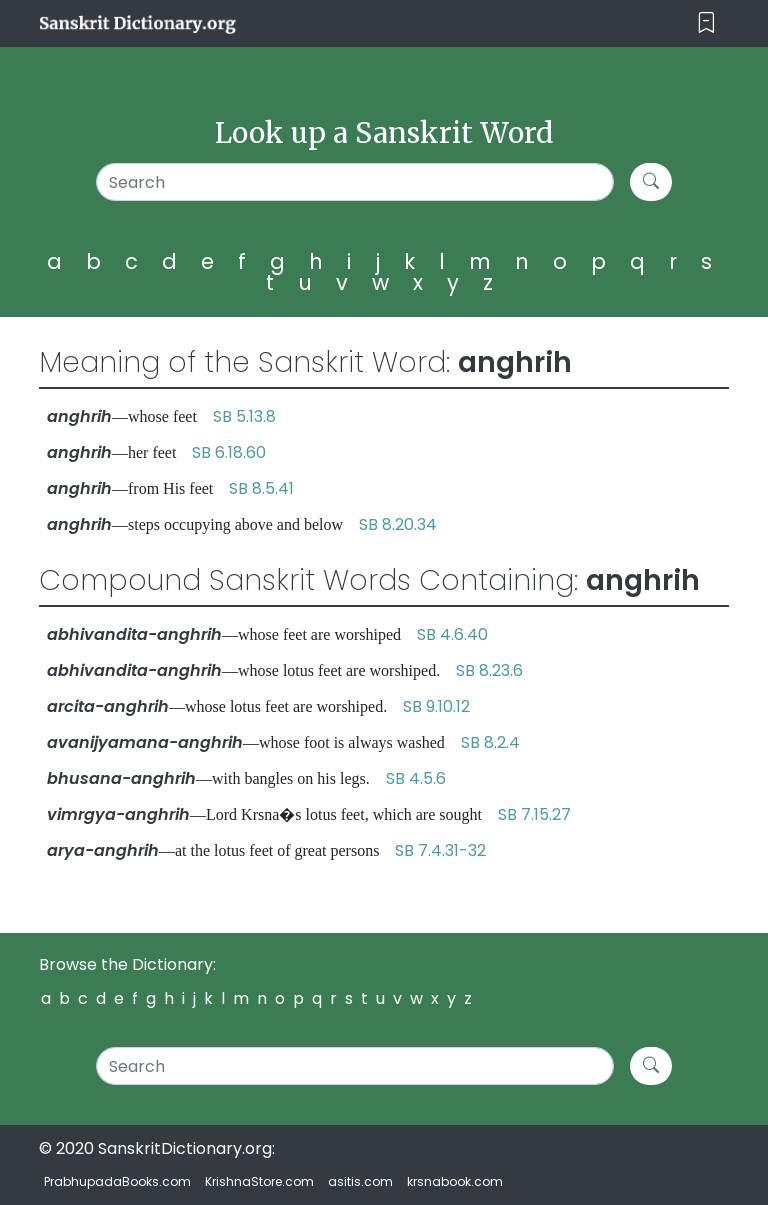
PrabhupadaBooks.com (117, 1181)
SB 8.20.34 (398, 524)
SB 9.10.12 (436, 706)
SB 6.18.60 (229, 452)
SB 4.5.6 (416, 778)
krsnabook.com (455, 1181)
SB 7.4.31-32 (440, 850)
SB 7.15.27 (534, 814)
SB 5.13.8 (244, 416)
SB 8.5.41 (261, 488)
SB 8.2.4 (490, 742)
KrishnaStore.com (259, 1181)
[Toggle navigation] (706, 23)
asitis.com (360, 1181)
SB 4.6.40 (452, 634)
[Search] (355, 182)
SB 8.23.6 (489, 670)
